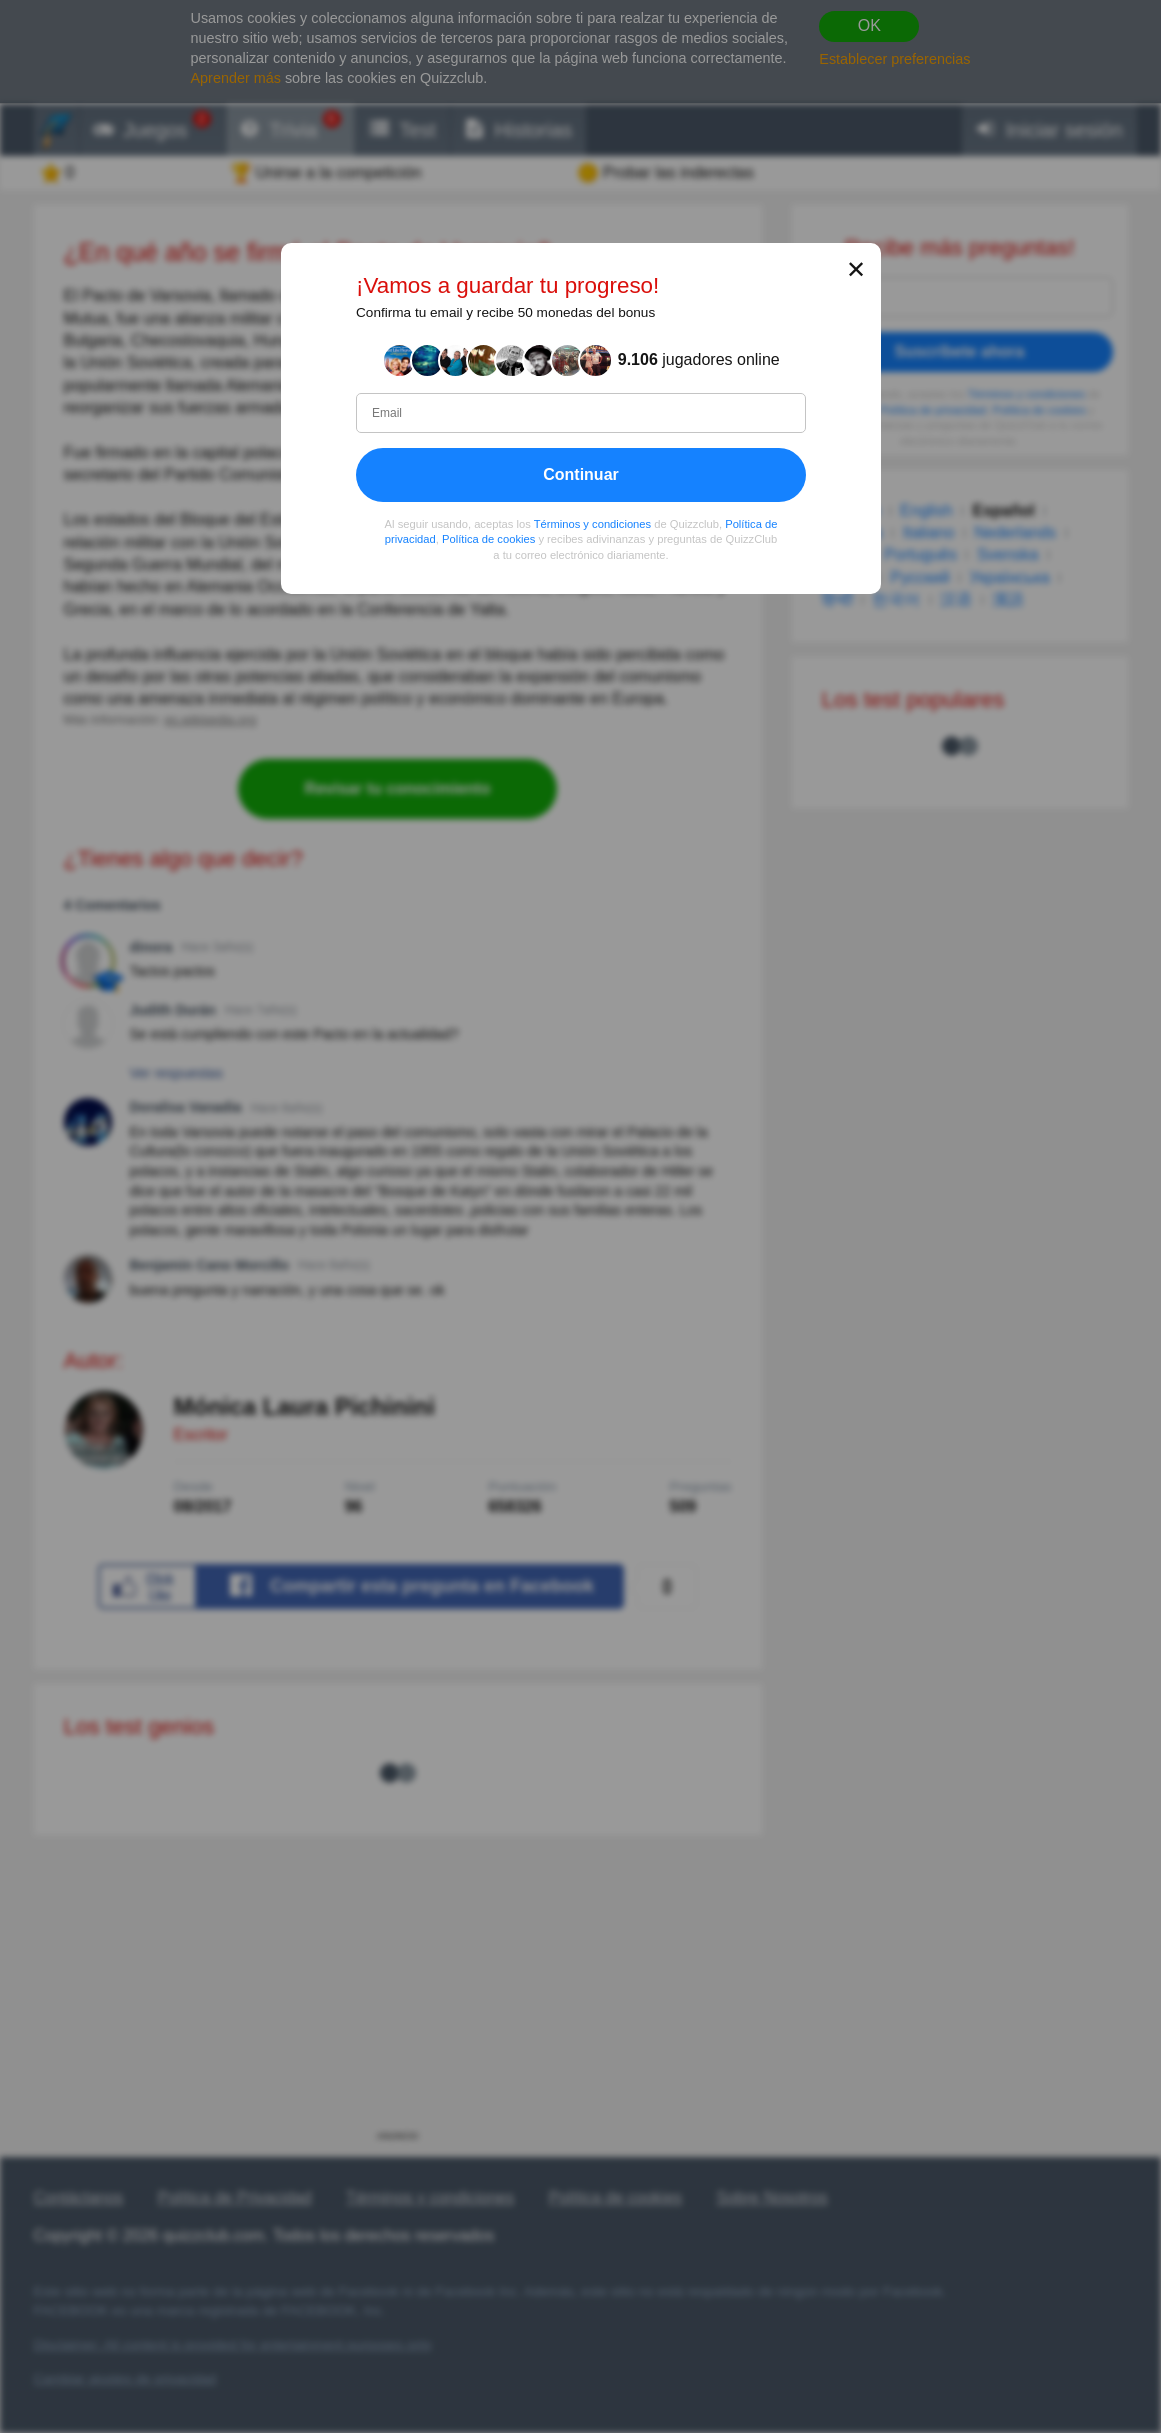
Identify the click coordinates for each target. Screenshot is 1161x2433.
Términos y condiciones (592, 524)
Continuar (581, 474)
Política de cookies (488, 540)
